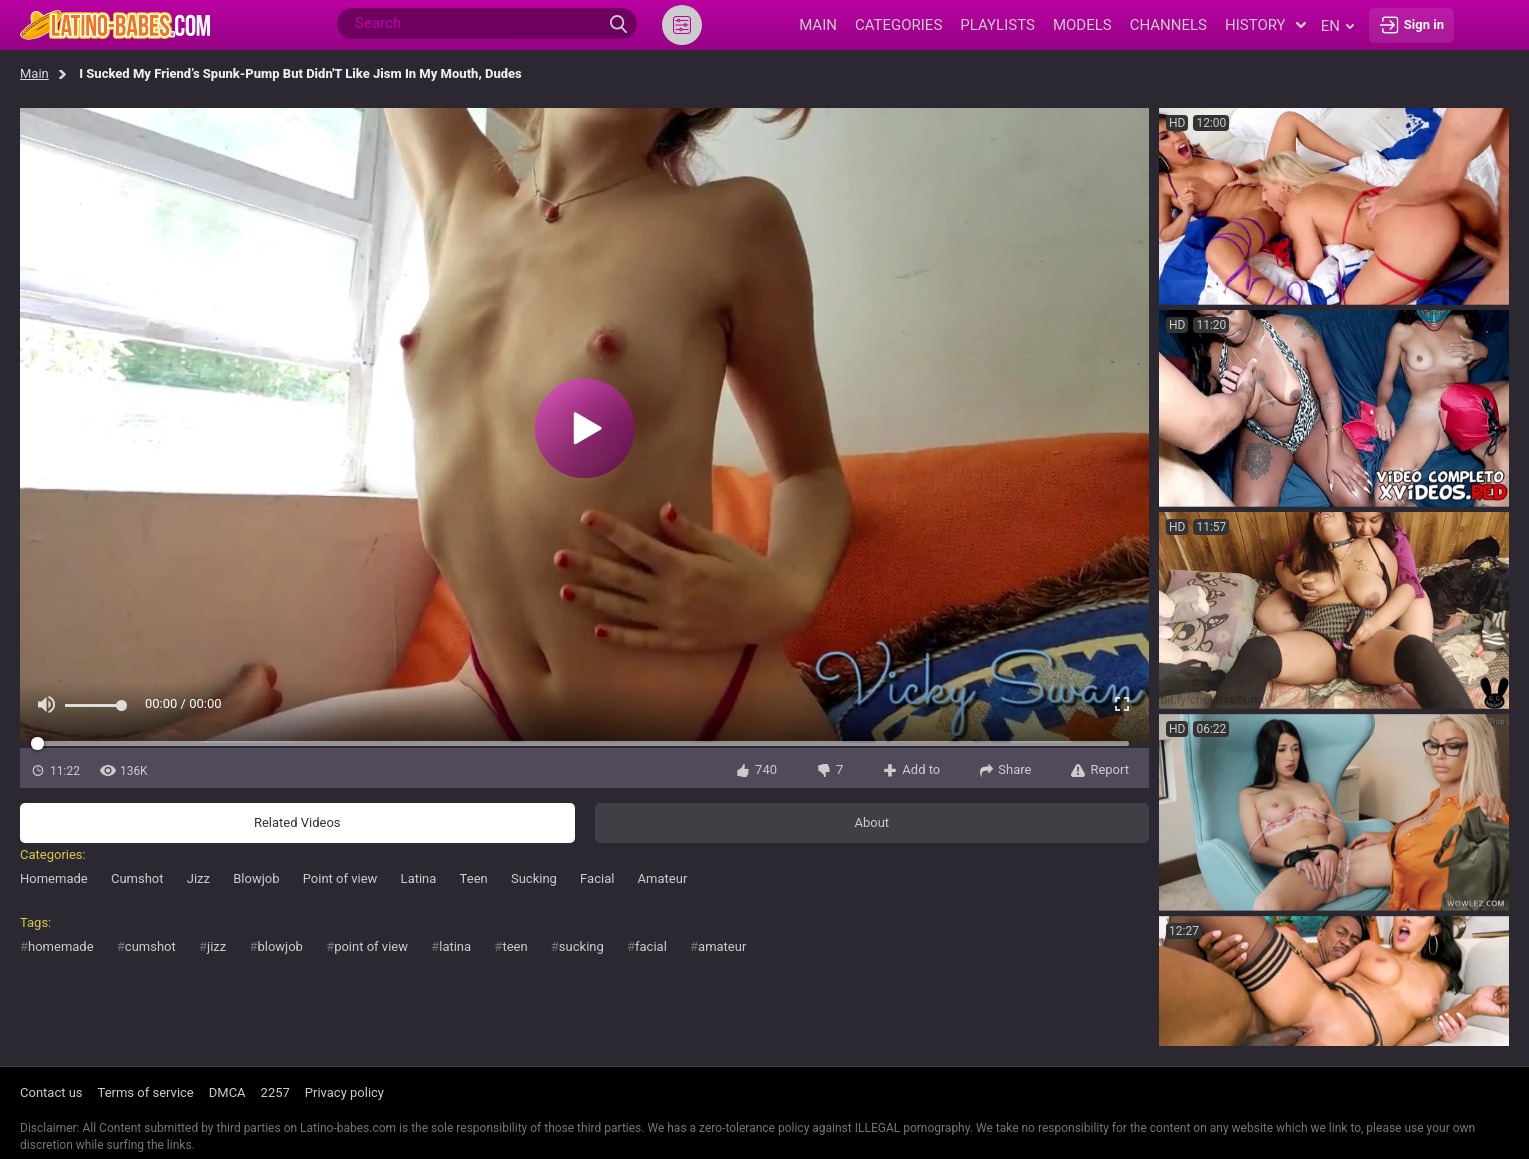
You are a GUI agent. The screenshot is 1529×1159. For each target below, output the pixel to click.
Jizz (198, 878)
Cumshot (137, 878)
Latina (419, 878)
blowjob (279, 946)
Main (34, 73)
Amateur (663, 878)
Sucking (534, 878)
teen (514, 946)
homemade (61, 946)
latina (455, 946)
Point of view (340, 878)
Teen (474, 878)
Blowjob (256, 878)
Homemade (54, 878)
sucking (581, 946)
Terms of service (146, 1092)
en (1337, 26)
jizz (216, 946)
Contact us (51, 1092)
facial (651, 946)
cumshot (150, 946)
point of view (371, 946)
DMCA (227, 1092)
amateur (722, 946)
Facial (597, 878)
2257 (275, 1092)
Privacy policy (344, 1092)
